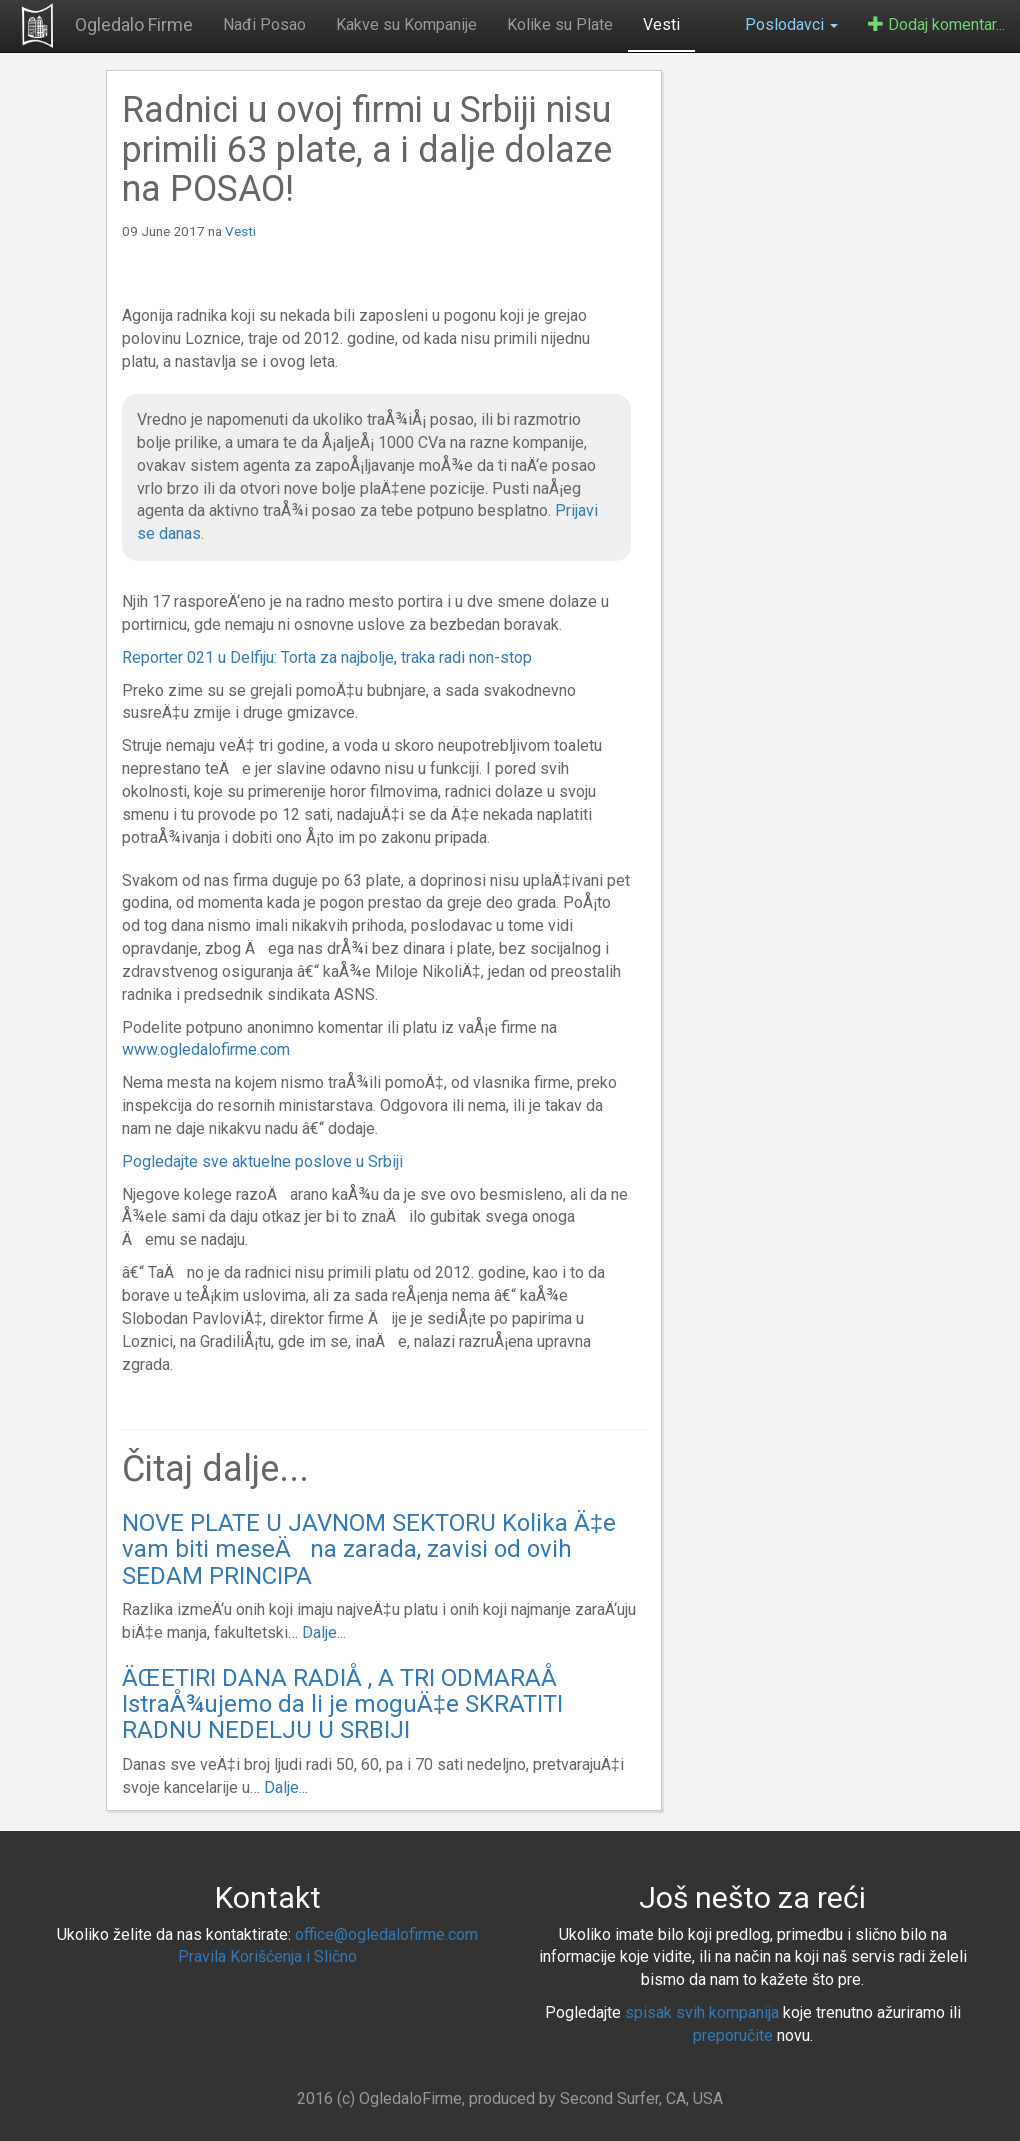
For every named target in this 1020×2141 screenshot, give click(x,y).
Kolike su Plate (560, 24)
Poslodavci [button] (791, 24)
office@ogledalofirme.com (386, 1934)
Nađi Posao (264, 24)
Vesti (661, 24)
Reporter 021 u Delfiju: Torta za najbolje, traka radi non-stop (327, 657)
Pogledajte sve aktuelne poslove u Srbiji (262, 1161)
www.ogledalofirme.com (206, 1049)
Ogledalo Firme (134, 24)
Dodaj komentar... (936, 24)
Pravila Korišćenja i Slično (267, 1956)
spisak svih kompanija (702, 2012)
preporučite (733, 2035)
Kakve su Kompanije (406, 24)
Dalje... (324, 1632)
